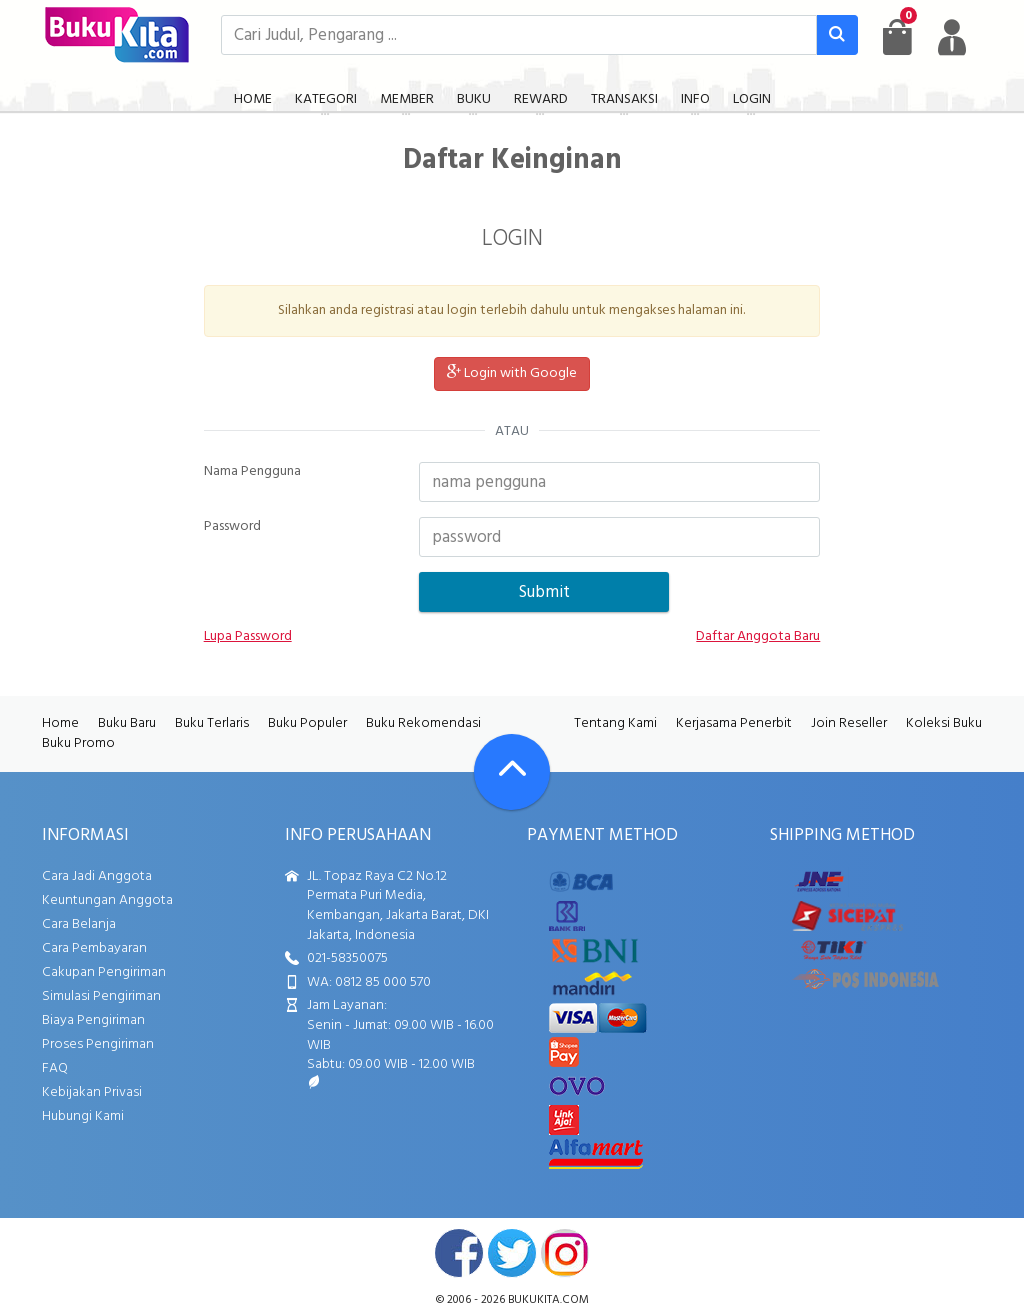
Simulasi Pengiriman (101, 996)
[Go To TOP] (512, 772)
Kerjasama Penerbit (734, 723)
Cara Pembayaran (94, 948)
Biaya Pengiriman (93, 1020)
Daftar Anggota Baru (758, 637)
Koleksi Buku (944, 723)
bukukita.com (548, 1300)
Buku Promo (78, 743)
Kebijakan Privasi (92, 1092)
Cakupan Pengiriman (104, 972)
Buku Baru (127, 723)
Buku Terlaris (212, 723)
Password (232, 527)
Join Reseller (849, 723)
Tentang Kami (615, 723)
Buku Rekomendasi (423, 723)
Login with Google (512, 373)
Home (60, 723)
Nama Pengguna (252, 472)
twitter (512, 1253)
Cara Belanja (79, 924)
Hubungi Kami (83, 1116)
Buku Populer (307, 723)
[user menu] (952, 37)
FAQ (55, 1068)
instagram (565, 1253)
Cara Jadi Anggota (97, 876)
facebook (459, 1253)
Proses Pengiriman (98, 1044)
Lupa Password (248, 637)
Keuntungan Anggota (107, 900)
